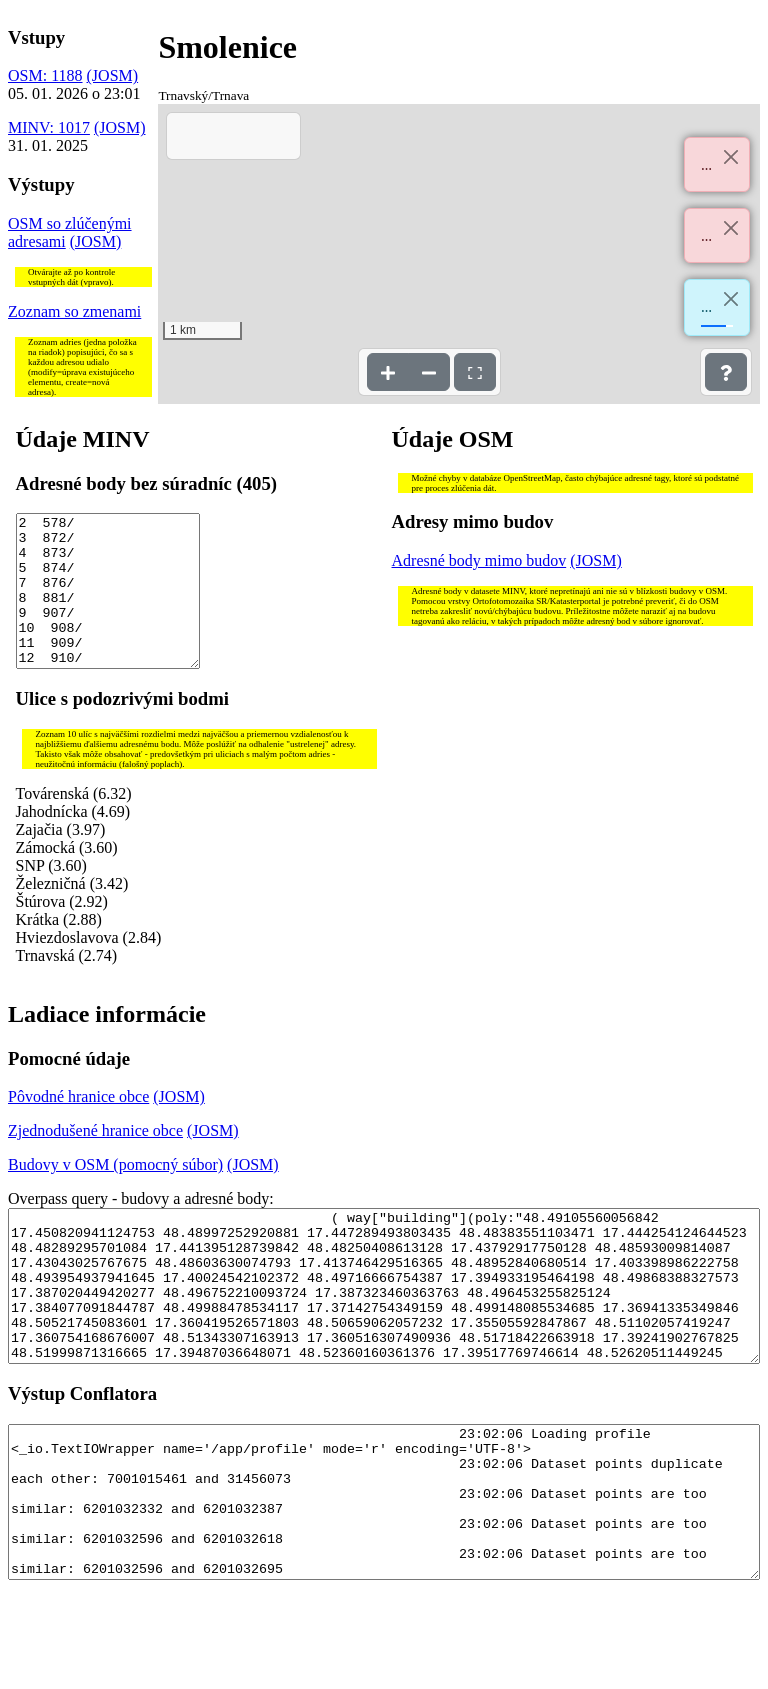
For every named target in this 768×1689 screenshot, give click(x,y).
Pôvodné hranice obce (78, 1126)
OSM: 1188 (45, 75)
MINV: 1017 (49, 127)
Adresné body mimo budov (479, 560)
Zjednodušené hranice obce (95, 1160)
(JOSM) (113, 75)
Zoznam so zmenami (74, 311)
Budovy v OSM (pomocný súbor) (115, 1194)
